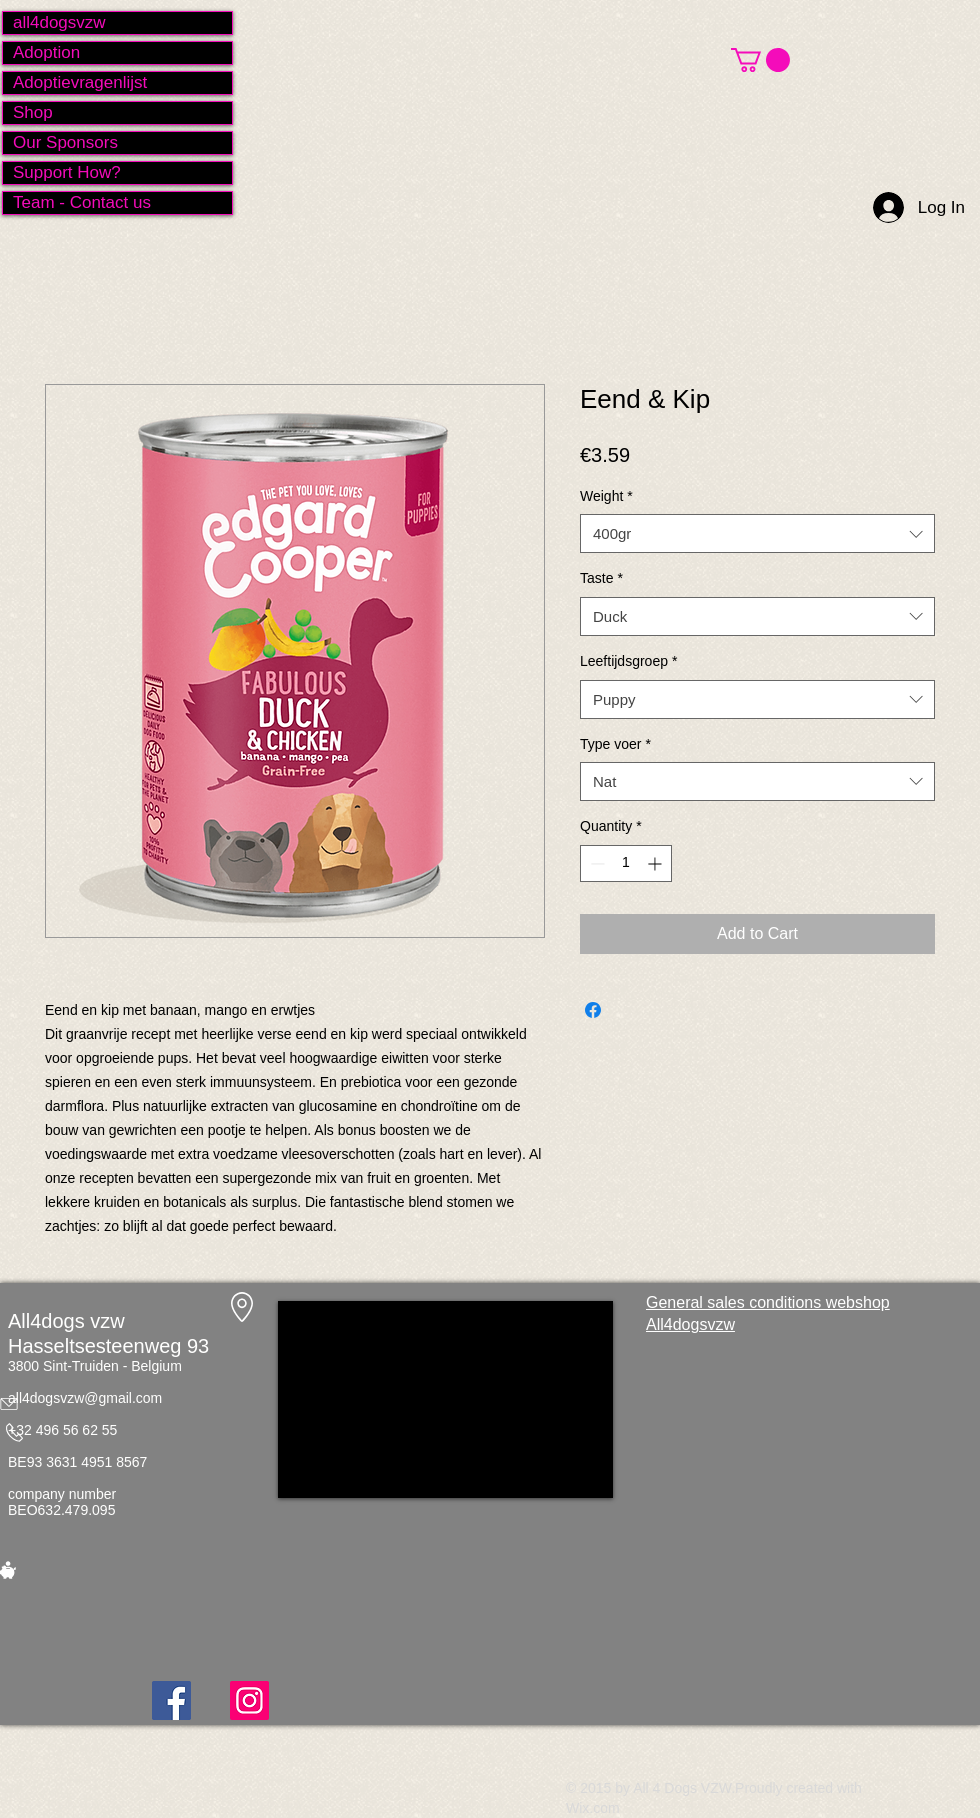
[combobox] (757, 533)
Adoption (46, 52)
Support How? (67, 172)
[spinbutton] (626, 863)
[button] (760, 60)
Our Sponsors (65, 142)
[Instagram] (249, 1700)
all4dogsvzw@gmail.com (85, 1398)
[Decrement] (595, 863)
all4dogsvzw (59, 22)
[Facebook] (171, 1700)
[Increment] (656, 863)
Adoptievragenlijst (80, 82)
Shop (33, 112)
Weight (606, 496)
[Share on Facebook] (593, 1010)
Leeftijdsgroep (628, 661)
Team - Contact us (82, 202)
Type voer (615, 744)
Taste (601, 578)
